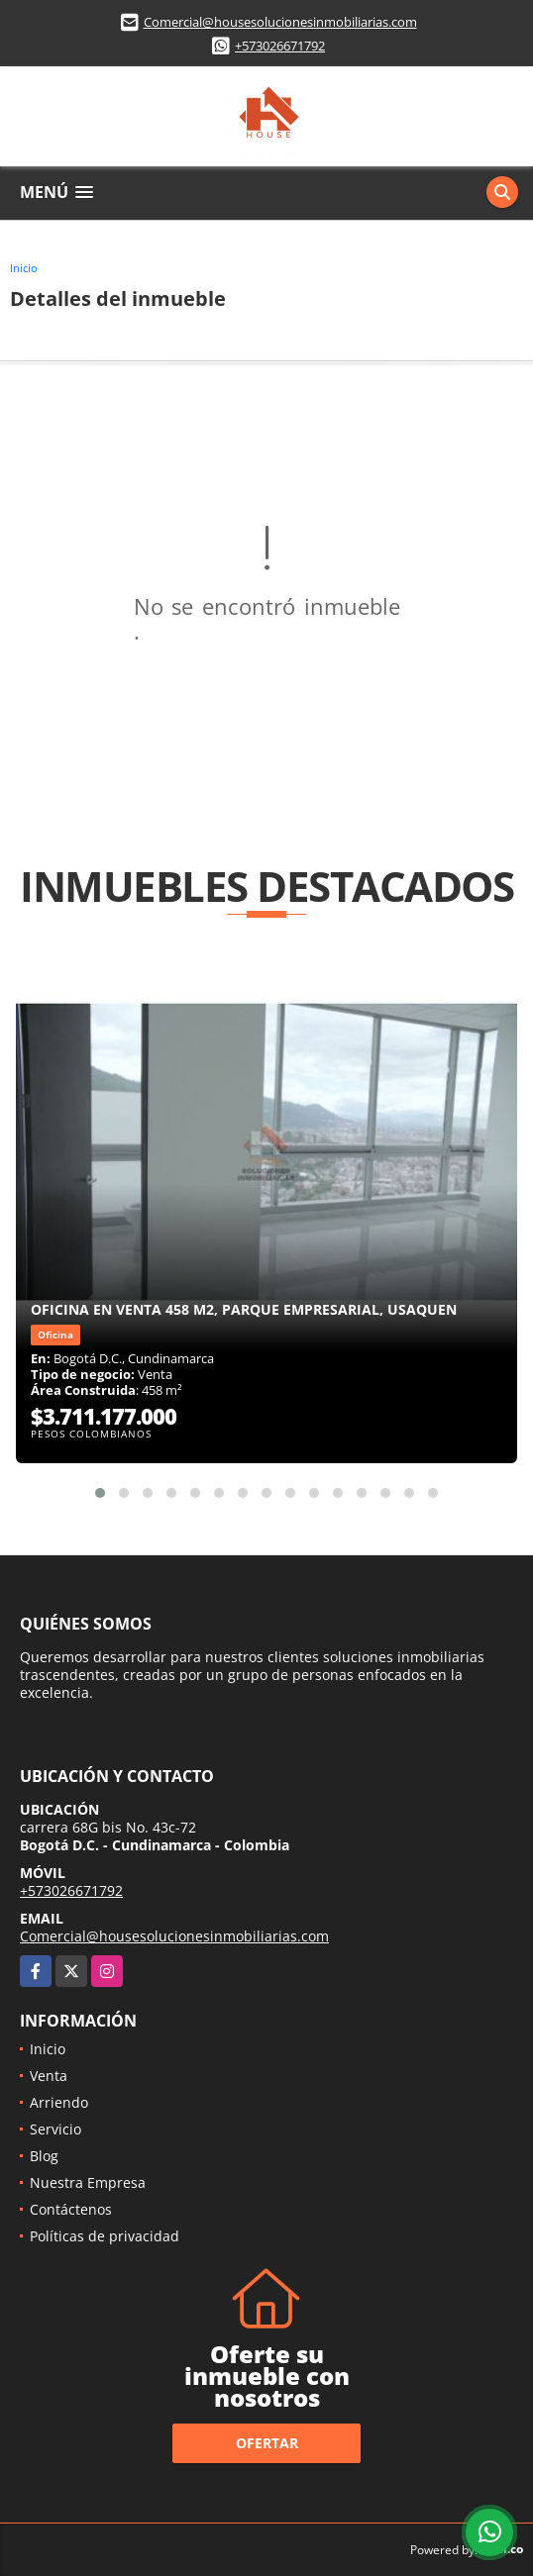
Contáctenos (71, 2209)
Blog (44, 2155)
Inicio (24, 267)
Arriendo (59, 2102)
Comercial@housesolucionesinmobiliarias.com (280, 22)
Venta (48, 2075)
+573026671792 (280, 45)
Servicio (55, 2129)
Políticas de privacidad (104, 2236)
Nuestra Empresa (88, 2182)
